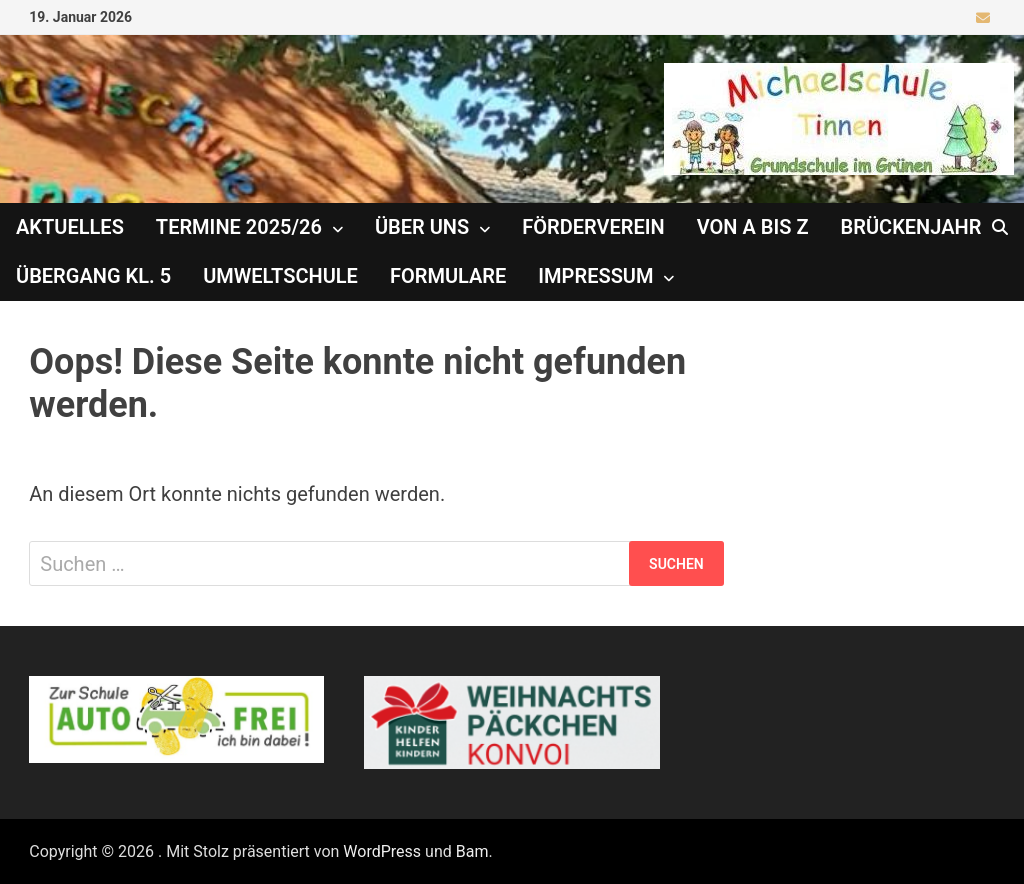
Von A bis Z (753, 227)
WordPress (382, 851)
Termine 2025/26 (239, 227)
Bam (472, 851)
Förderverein (593, 227)
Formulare (448, 276)
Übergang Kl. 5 (93, 276)
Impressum (595, 276)
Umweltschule (280, 276)
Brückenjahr (911, 227)
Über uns (422, 227)
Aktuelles (70, 227)
